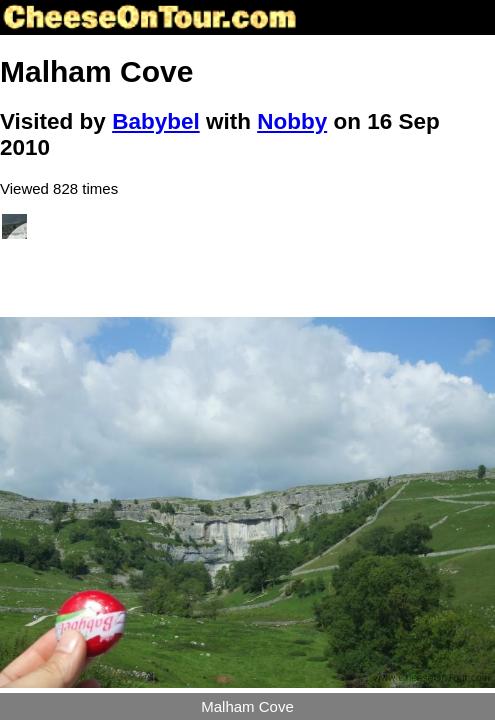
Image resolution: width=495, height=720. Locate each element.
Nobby (292, 121)
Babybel (156, 121)
